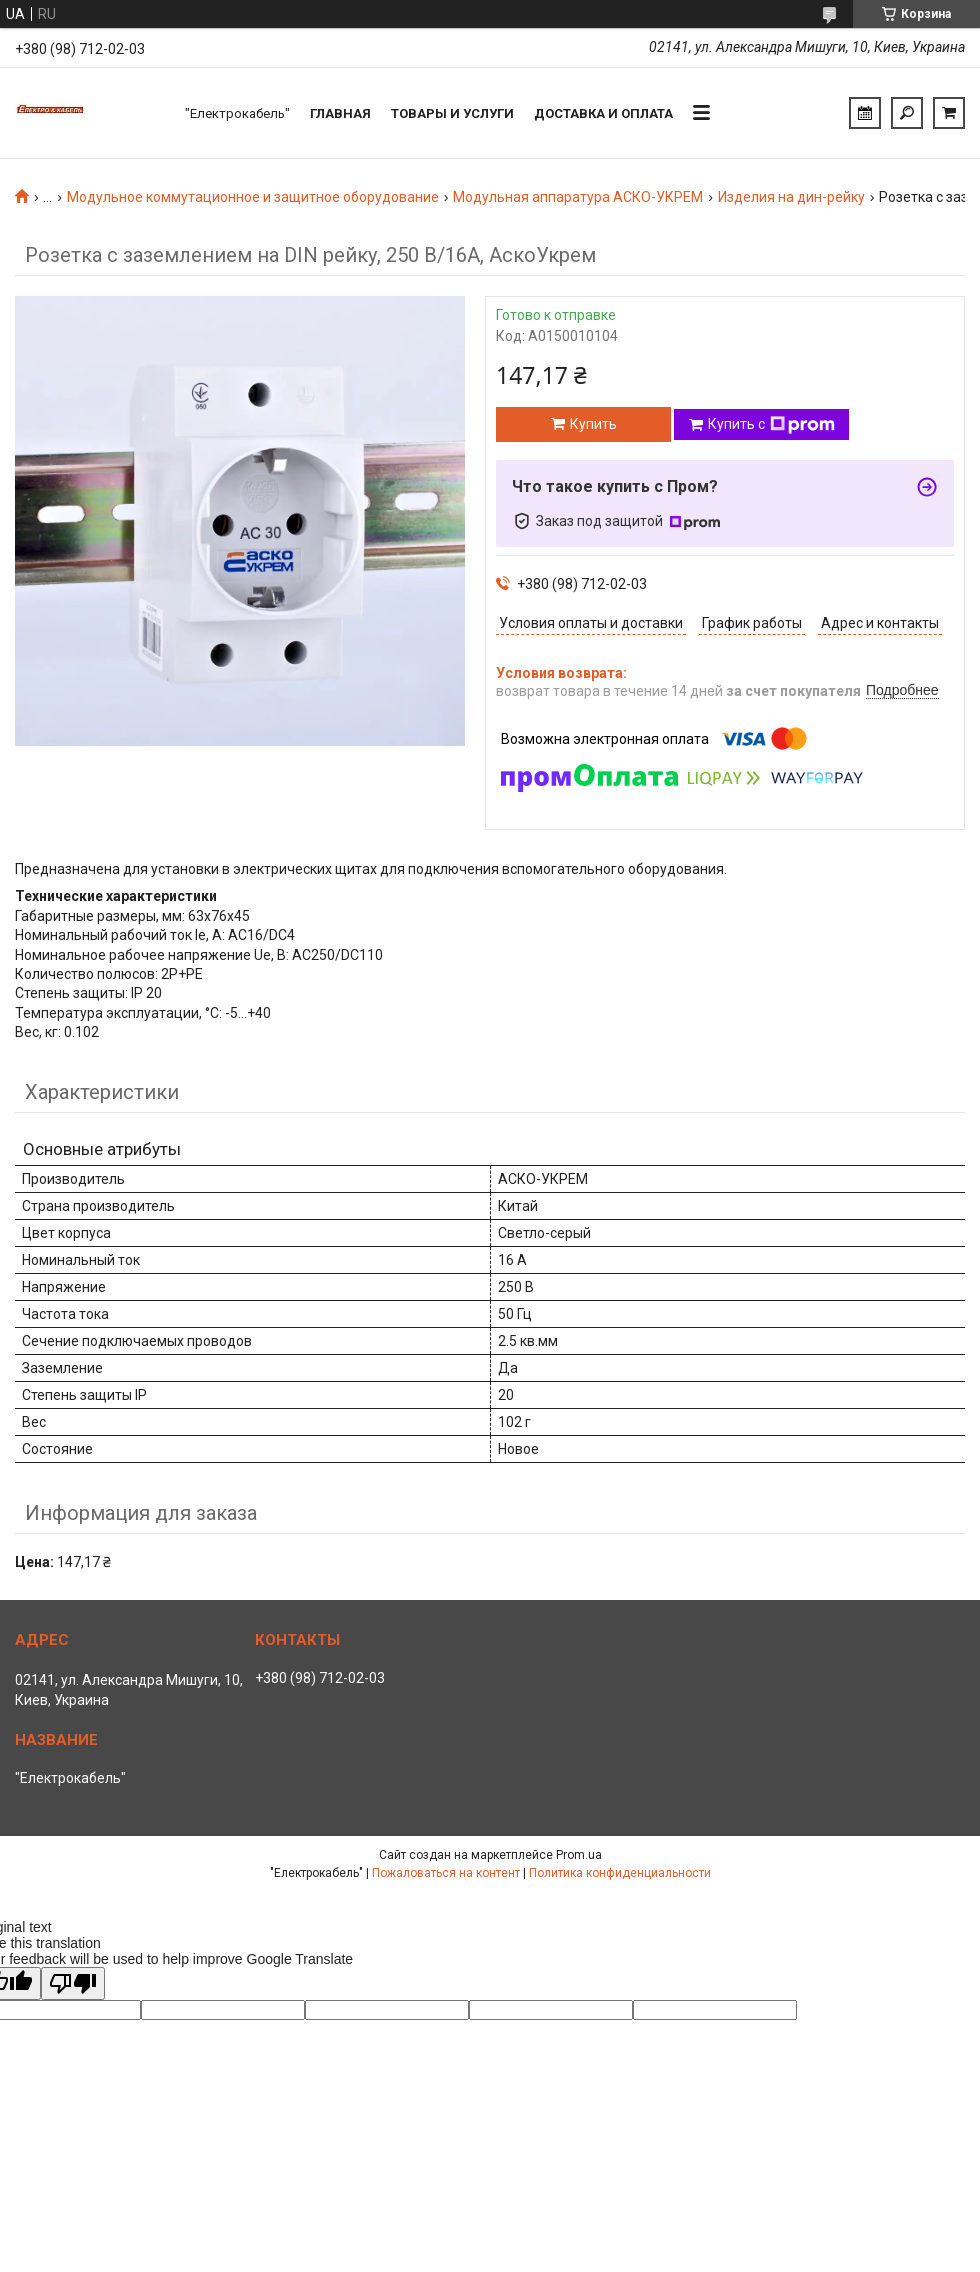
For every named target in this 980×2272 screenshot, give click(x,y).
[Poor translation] (73, 1983)
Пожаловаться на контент (446, 1873)
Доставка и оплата (603, 113)
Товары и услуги (452, 113)
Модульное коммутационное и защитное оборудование (253, 197)
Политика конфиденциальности (620, 1873)
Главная (340, 113)
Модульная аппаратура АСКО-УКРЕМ (578, 197)
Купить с (771, 425)
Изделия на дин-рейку (791, 197)
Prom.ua (579, 1855)
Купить (593, 424)
